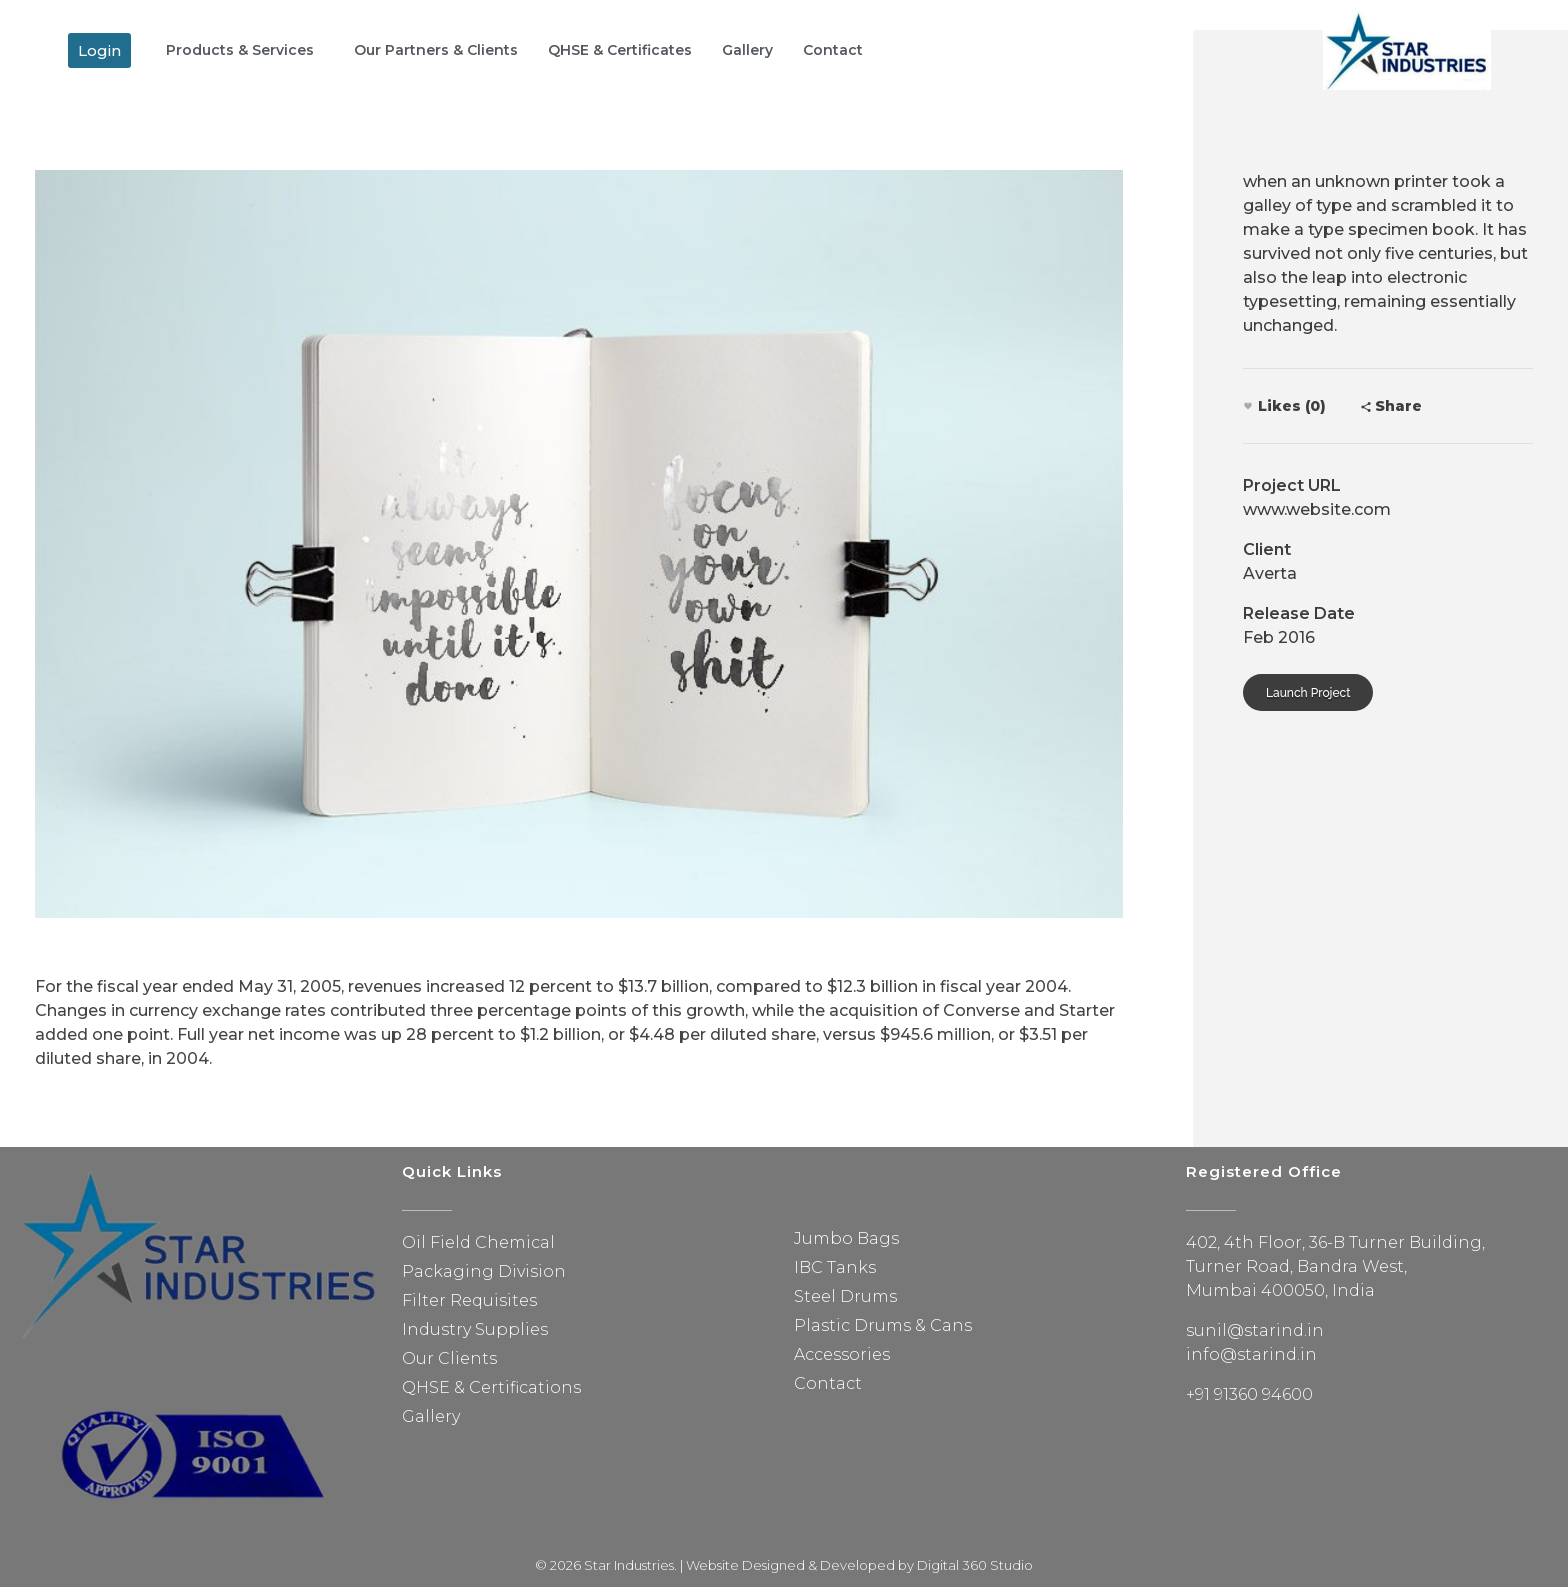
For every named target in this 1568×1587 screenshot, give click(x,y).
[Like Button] (1248, 406)
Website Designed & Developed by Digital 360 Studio (859, 1565)
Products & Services (240, 50)
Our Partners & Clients (436, 50)
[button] (99, 50)
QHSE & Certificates (620, 50)
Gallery (747, 50)
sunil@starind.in (1255, 1330)
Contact (833, 50)
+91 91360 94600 (1249, 1394)
